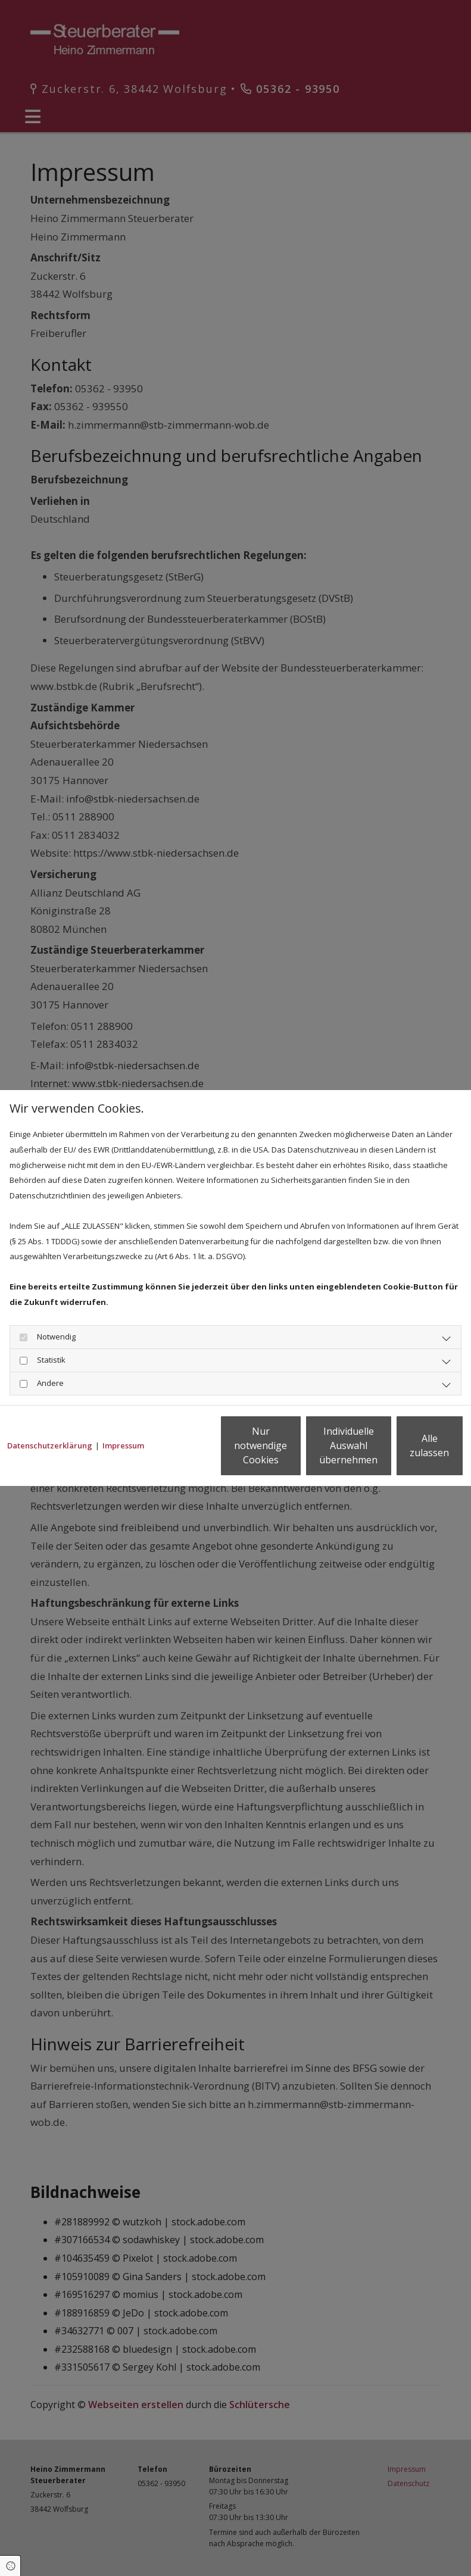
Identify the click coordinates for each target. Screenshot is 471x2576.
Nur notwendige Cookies (182, 1453)
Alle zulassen (409, 1453)
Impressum (123, 1414)
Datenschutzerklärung (49, 1414)
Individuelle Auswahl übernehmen (296, 1453)
